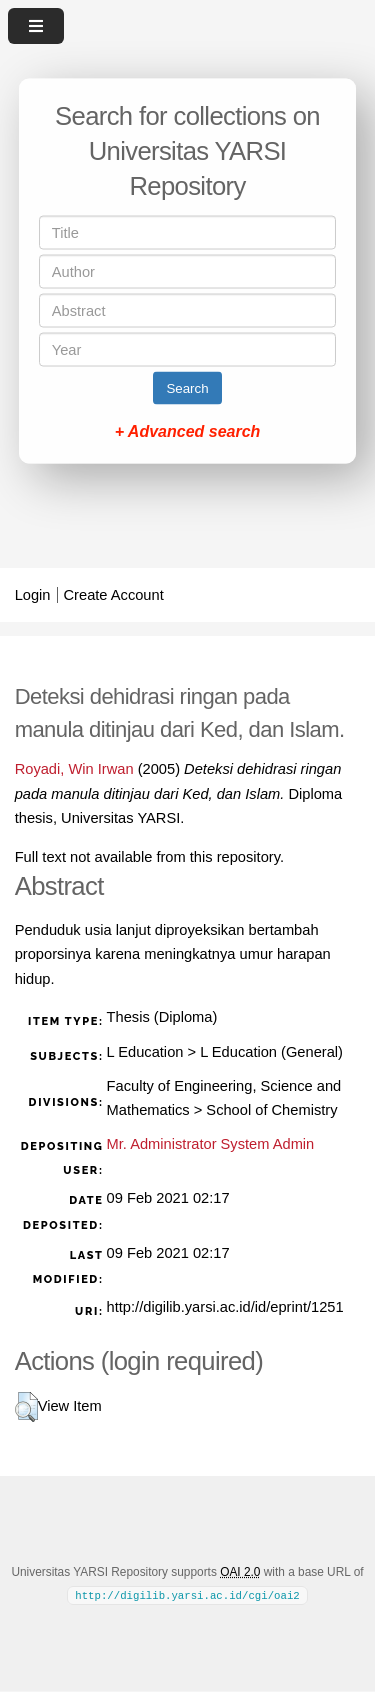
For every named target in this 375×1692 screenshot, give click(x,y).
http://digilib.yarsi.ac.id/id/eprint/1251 (225, 1307)
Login (33, 595)
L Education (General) (271, 1052)
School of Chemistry (271, 1110)
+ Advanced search (188, 431)
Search (187, 388)
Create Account (114, 595)
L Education (145, 1052)
